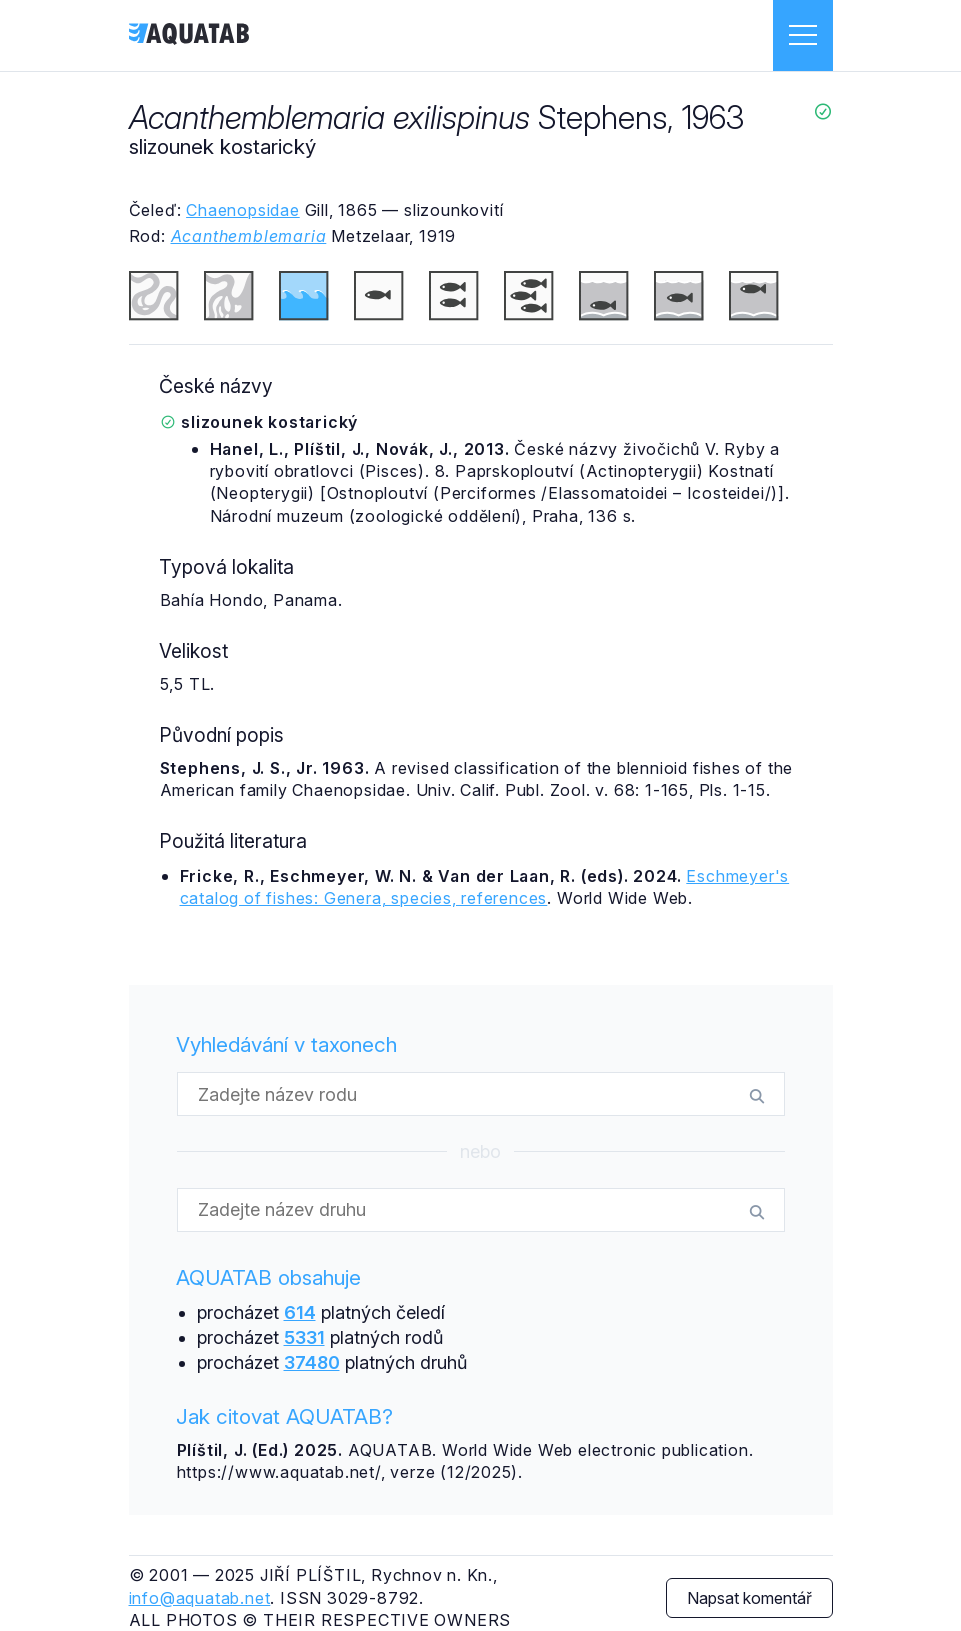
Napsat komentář (749, 1598)
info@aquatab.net (200, 1598)
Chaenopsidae (243, 210)
